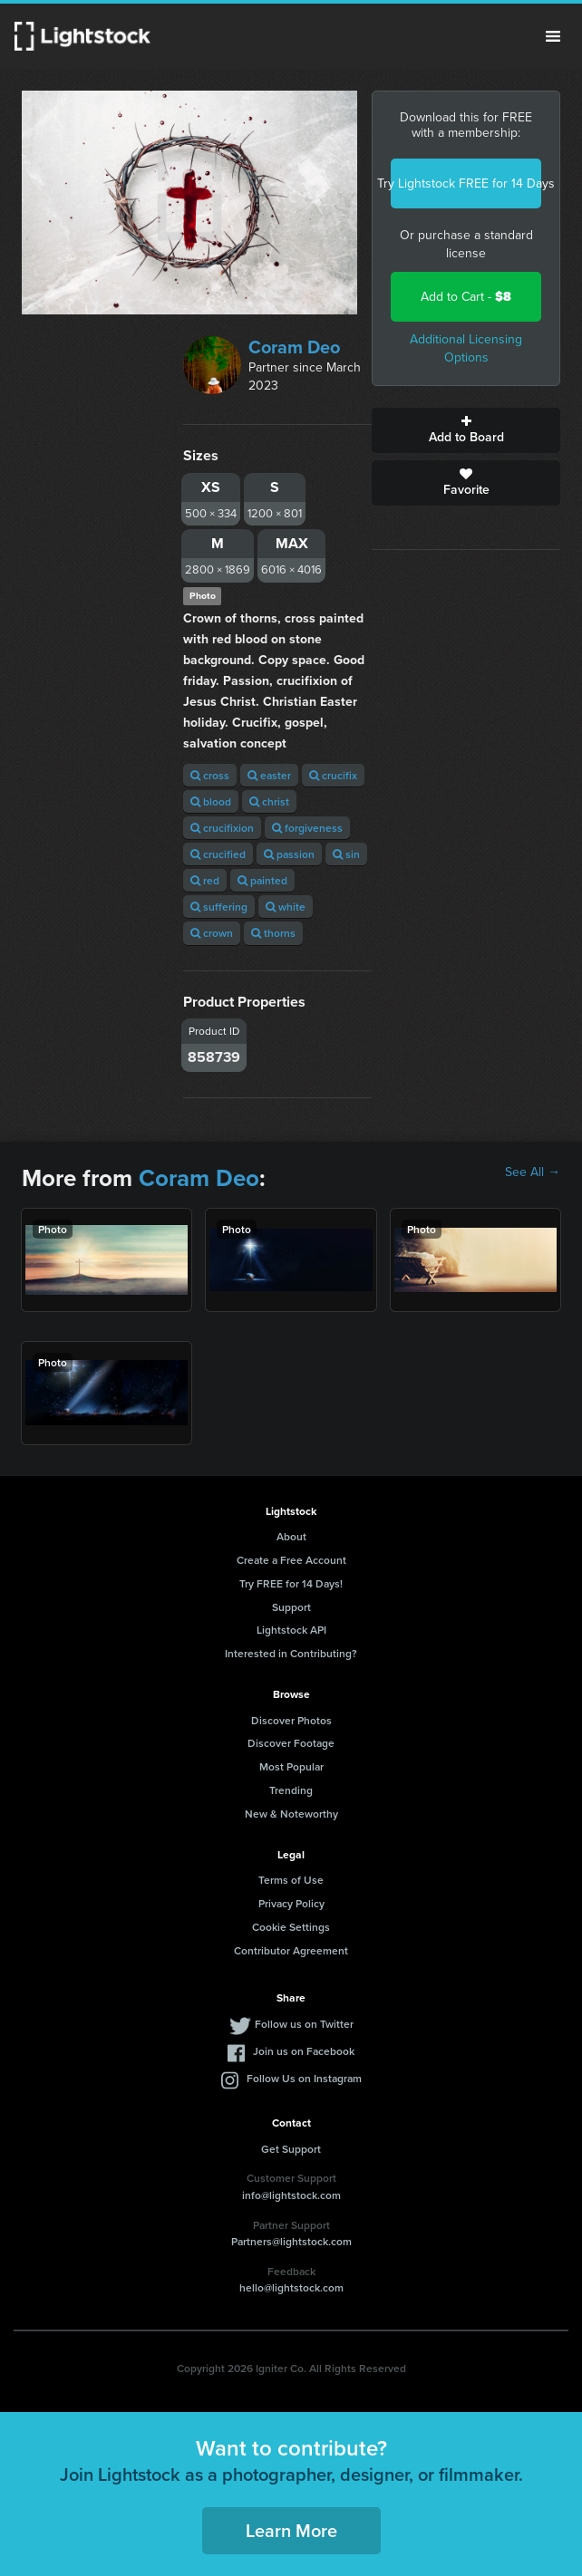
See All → (532, 1172)
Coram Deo (294, 347)
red (204, 880)
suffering (218, 906)
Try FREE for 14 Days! (291, 1583)
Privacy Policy (291, 1903)
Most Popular (291, 1766)
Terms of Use (291, 1879)
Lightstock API (291, 1629)
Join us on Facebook (303, 2051)
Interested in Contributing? (291, 1653)
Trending (291, 1790)
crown (211, 933)
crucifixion (222, 827)
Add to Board (465, 430)
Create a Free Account (291, 1560)
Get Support (291, 2148)
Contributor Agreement (291, 1950)
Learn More (291, 2530)
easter (269, 775)
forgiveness (307, 827)
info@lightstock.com (291, 2195)
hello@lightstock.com (291, 2287)
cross (209, 775)
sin (346, 854)
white (286, 906)
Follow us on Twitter (304, 2023)
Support (291, 1607)
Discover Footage (291, 1743)
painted (262, 880)
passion (289, 854)
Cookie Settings (291, 1926)
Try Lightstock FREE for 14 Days (466, 183)
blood (210, 801)
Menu (552, 36)
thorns (273, 933)
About (291, 1536)
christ (269, 801)
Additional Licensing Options (466, 348)
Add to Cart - (466, 296)
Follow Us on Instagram (304, 2078)
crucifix (333, 775)
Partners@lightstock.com (291, 2241)
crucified (218, 854)
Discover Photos (291, 1720)
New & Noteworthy (291, 1813)
